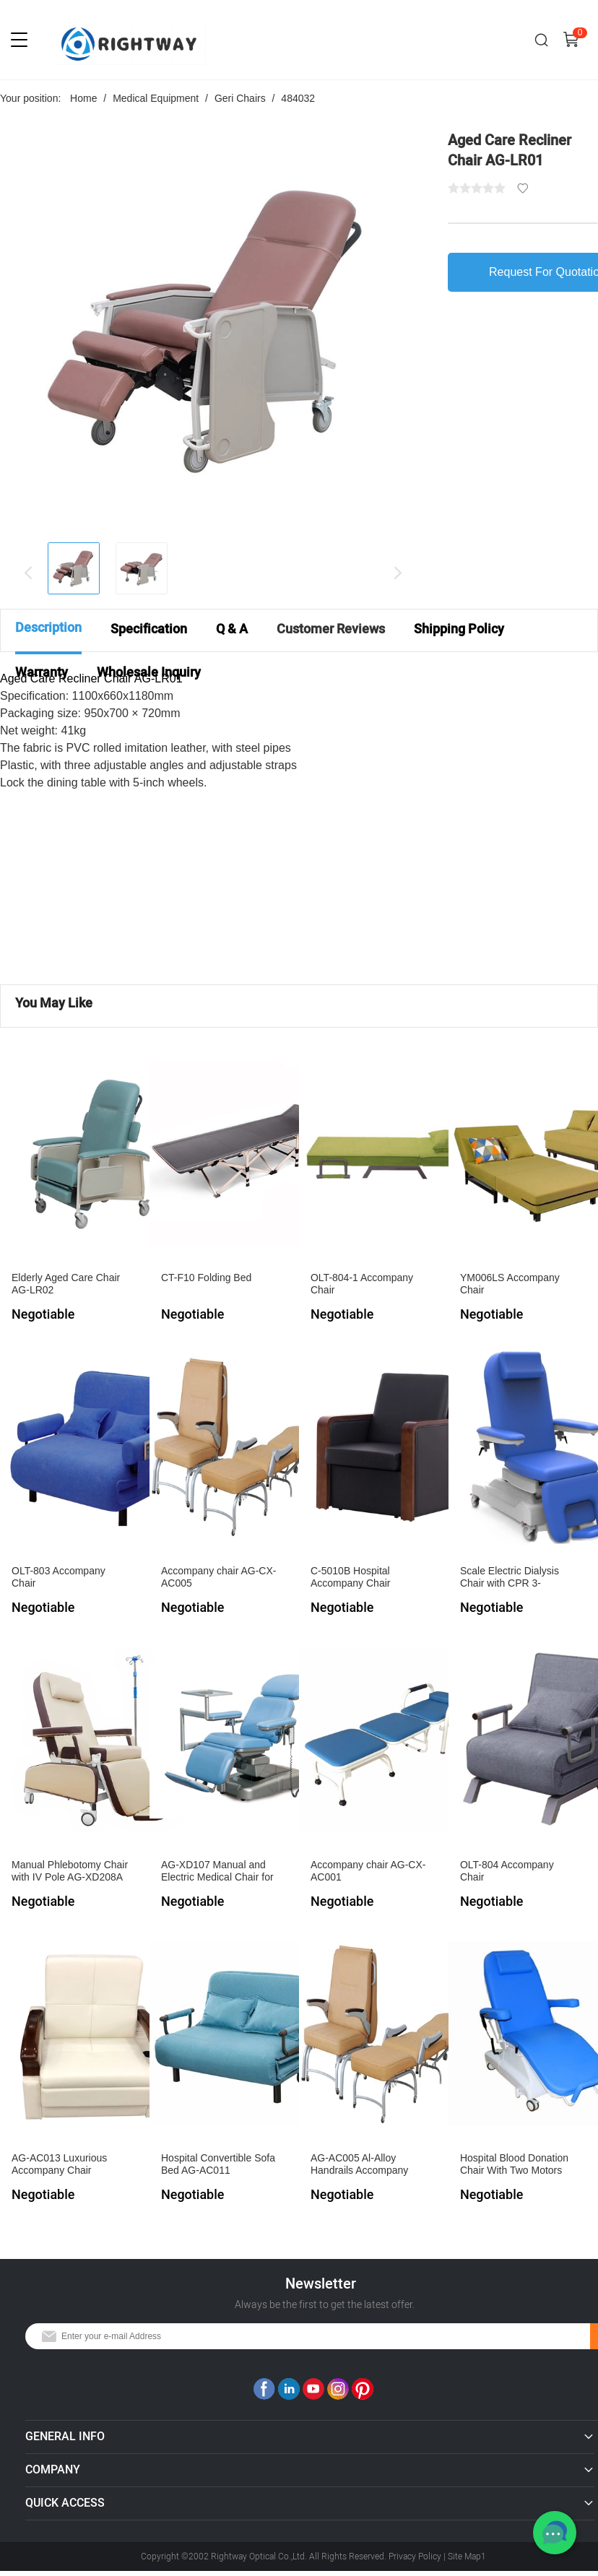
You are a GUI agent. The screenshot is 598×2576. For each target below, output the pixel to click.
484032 (298, 98)
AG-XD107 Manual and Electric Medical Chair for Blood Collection (217, 1871)
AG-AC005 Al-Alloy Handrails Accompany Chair (359, 2164)
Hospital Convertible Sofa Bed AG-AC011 (218, 2164)
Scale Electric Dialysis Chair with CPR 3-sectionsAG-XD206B (509, 1577)
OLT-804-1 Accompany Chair (362, 1284)
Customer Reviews (331, 629)
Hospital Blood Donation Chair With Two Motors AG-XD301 (514, 2164)
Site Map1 (467, 2556)
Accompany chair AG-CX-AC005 (219, 1577)
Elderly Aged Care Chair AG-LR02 (66, 1284)
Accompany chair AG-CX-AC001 (368, 1871)
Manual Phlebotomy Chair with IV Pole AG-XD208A (70, 1871)
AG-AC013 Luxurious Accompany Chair (59, 2164)
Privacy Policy (415, 2556)
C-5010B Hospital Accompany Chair (351, 1577)
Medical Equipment (156, 98)
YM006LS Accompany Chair (510, 1284)
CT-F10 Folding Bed (206, 1277)
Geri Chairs (240, 98)
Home (83, 98)
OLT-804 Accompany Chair (507, 1871)
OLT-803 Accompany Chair (58, 1577)
